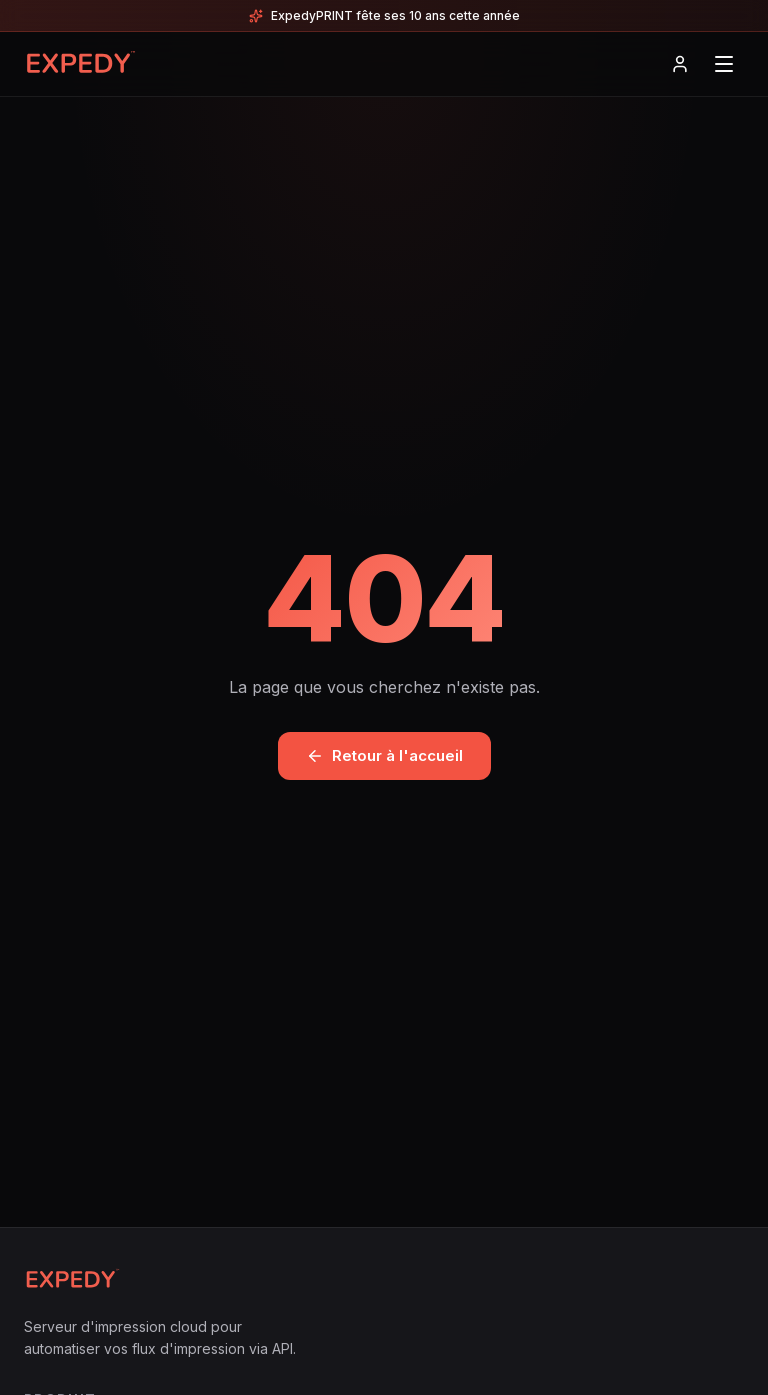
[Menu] (724, 64)
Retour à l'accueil (384, 755)
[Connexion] (680, 64)
